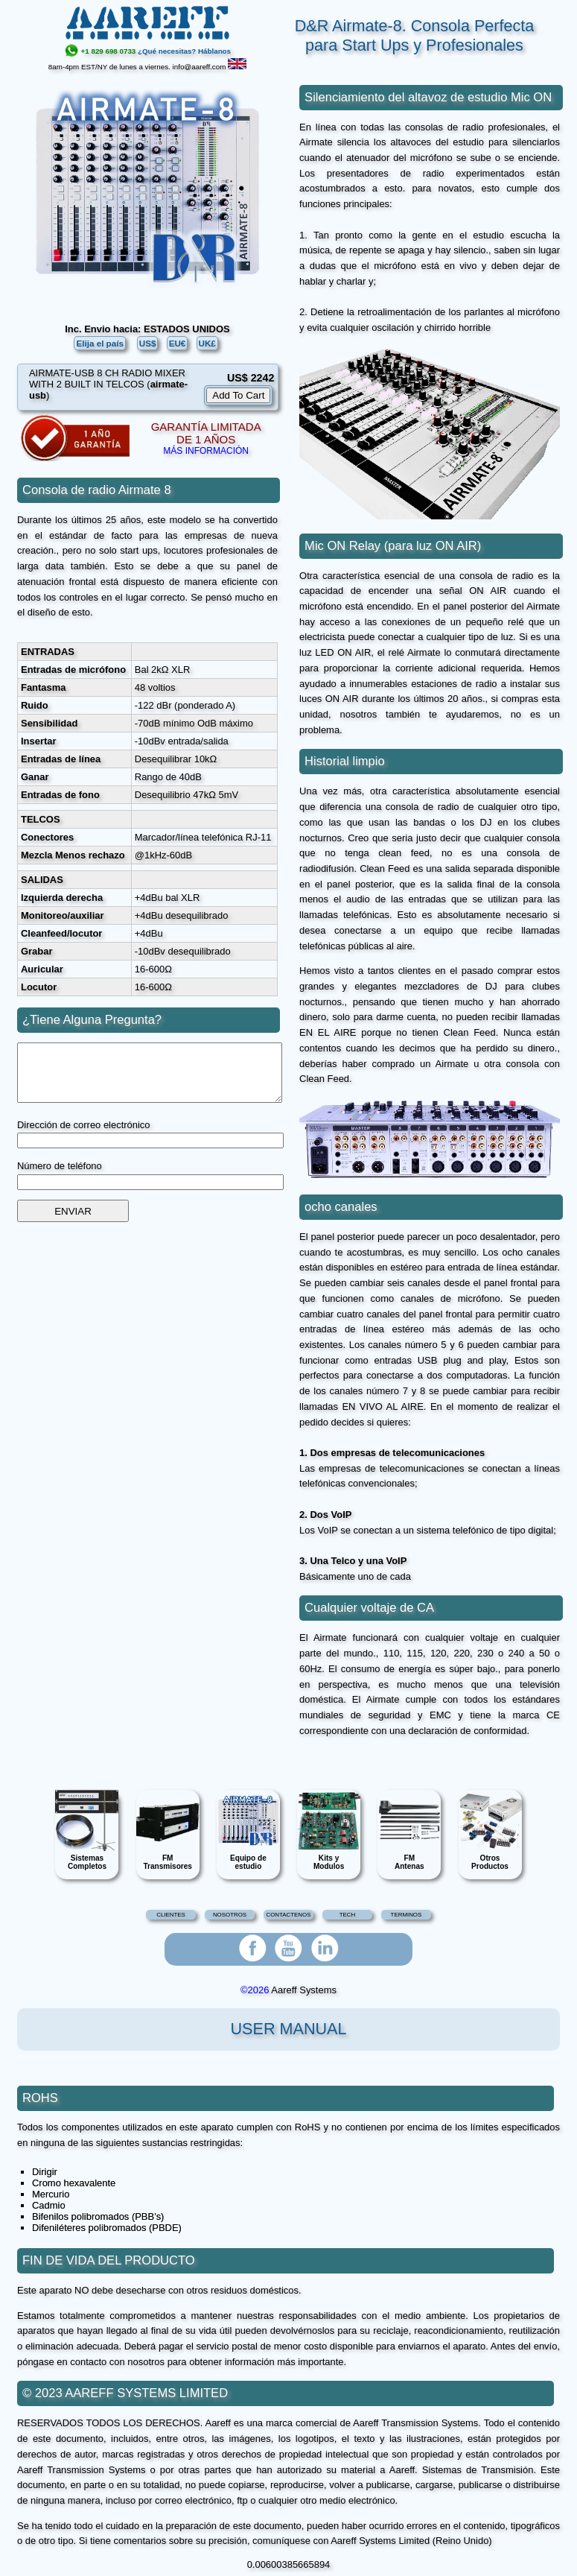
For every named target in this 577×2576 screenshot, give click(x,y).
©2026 (254, 1990)
